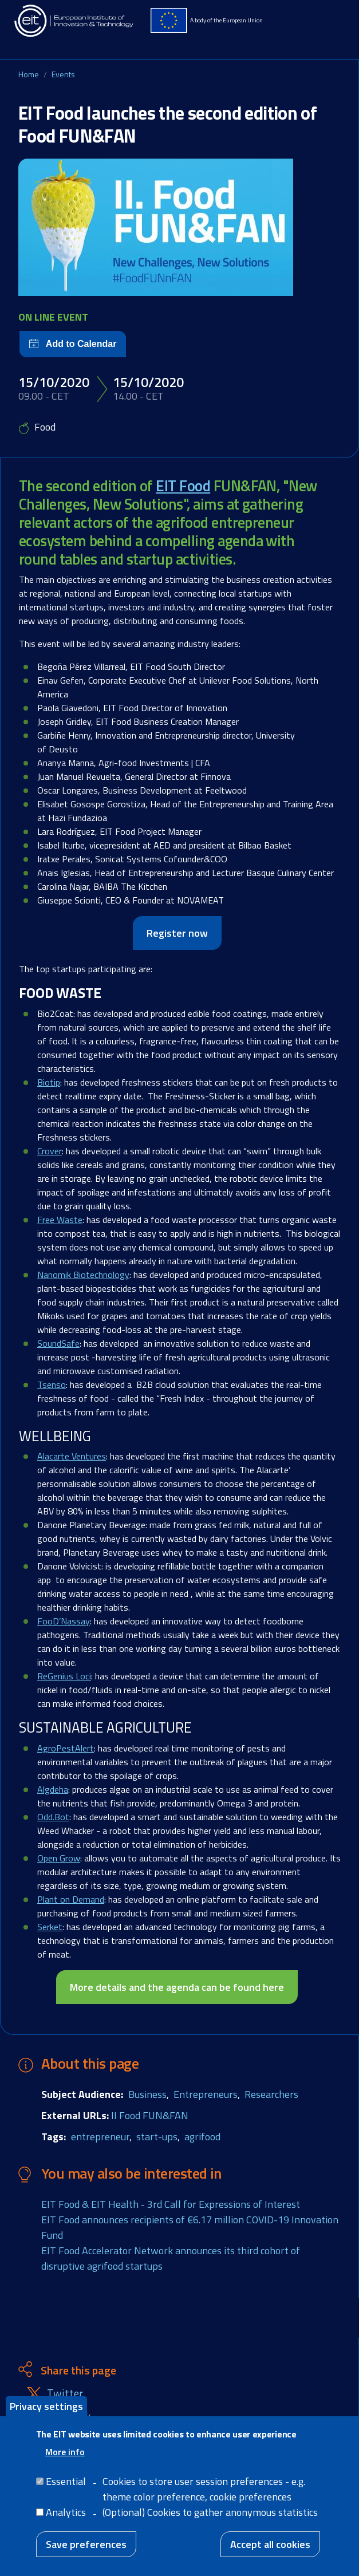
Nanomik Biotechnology (83, 1274)
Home (28, 74)
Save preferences (86, 2544)
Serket (49, 1927)
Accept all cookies (270, 2544)
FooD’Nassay (63, 1621)
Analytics (66, 2512)
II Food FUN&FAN (149, 2115)
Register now (177, 933)
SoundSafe (58, 1343)
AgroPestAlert (65, 1748)
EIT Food (183, 485)
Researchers (271, 2094)
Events (63, 74)
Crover (49, 1151)
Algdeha (52, 1789)
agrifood (202, 2136)
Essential (66, 2481)
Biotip (48, 1082)
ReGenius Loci (64, 1676)
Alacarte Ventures (71, 1456)
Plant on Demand (70, 1899)
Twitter (65, 2393)
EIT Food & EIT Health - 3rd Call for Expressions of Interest (170, 2204)
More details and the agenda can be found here (177, 1987)
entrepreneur (100, 2136)
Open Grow (58, 1858)
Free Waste (59, 1219)
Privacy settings (46, 2406)
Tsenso (51, 1384)
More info (65, 2452)
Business (147, 2094)
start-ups (156, 2136)
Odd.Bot (53, 1817)
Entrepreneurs (205, 2094)
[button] (179, 227)
